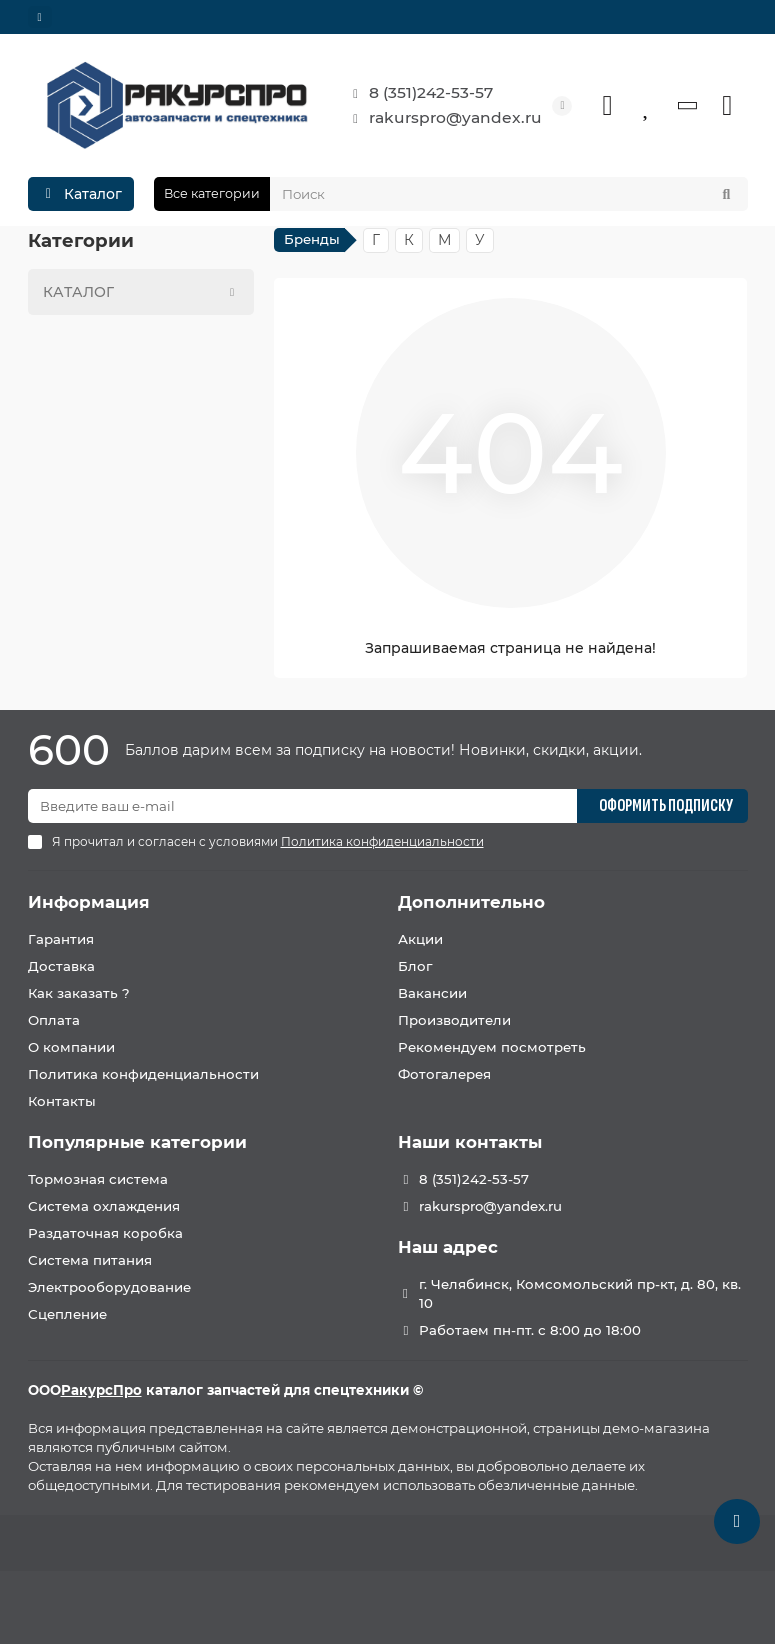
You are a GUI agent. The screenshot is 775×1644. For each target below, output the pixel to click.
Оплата (54, 1020)
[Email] (302, 806)
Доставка (61, 966)
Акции (420, 939)
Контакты (62, 1101)
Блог (415, 966)
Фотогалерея (444, 1074)
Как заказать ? (79, 993)
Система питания (90, 1260)
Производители (454, 1020)
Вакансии (432, 993)
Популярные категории (137, 1142)
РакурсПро (101, 1390)
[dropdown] (40, 17)
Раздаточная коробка (105, 1233)
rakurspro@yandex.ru (441, 118)
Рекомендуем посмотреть (492, 1047)
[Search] (509, 194)
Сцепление (67, 1314)
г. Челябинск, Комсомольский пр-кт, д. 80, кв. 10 (580, 1293)
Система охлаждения (104, 1206)
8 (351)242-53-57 (417, 93)
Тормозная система (98, 1179)
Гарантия (61, 939)
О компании (71, 1047)
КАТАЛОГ (144, 292)
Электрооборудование (109, 1287)
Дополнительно (471, 902)
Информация (89, 902)
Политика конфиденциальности (143, 1074)
